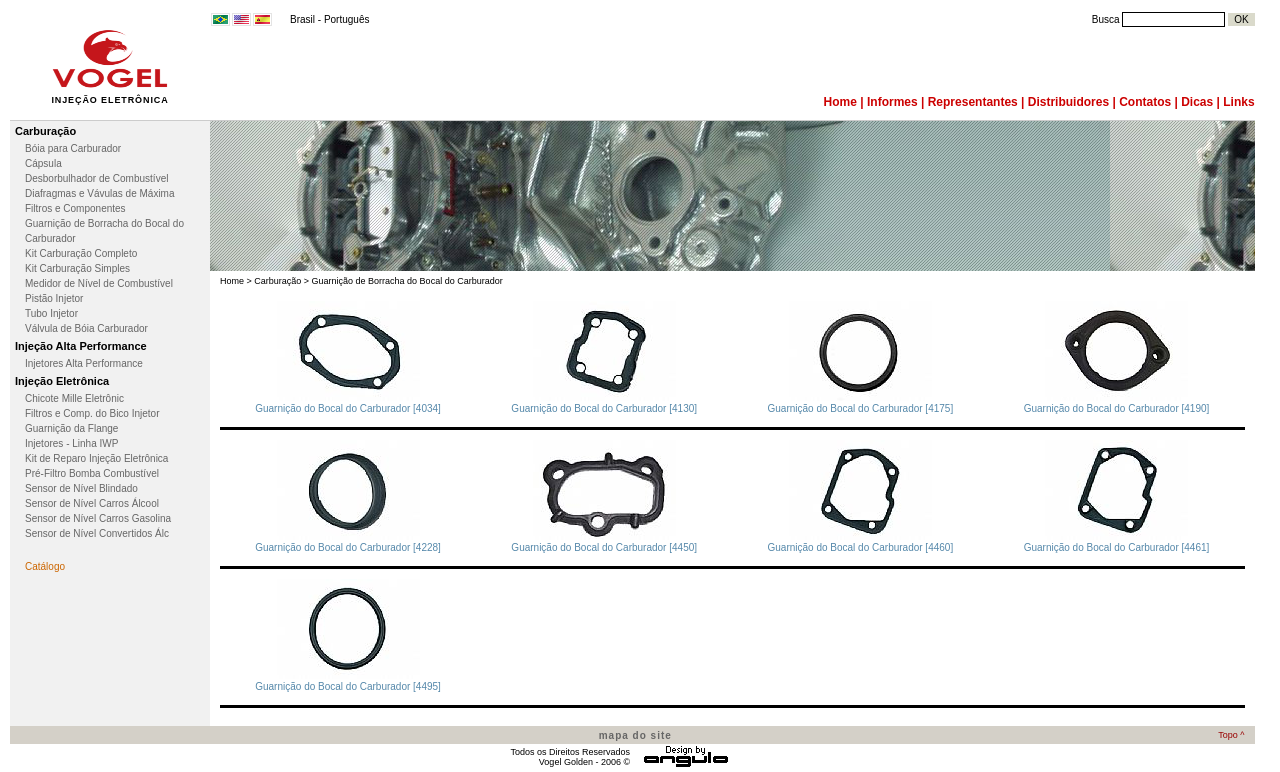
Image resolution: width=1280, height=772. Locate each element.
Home (840, 102)
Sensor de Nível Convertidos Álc (97, 533)
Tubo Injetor (51, 313)
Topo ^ (1231, 735)
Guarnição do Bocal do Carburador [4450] (604, 547)
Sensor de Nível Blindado (81, 488)
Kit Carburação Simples (77, 268)
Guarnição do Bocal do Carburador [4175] (861, 408)
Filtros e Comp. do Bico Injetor (92, 413)
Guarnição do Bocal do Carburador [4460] (861, 547)
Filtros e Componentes (75, 208)
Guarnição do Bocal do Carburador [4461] (1117, 547)
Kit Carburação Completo (81, 253)
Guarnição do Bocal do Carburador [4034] (348, 408)
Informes (892, 102)
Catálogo (45, 566)
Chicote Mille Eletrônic (74, 398)
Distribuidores (1068, 102)
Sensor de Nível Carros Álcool (92, 503)
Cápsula (43, 163)
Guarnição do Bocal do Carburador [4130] (604, 408)
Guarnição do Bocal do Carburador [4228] (348, 547)
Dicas (1197, 102)
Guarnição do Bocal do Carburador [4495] (348, 686)
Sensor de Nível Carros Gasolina (98, 518)
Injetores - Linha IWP (71, 443)
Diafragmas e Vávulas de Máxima (100, 193)
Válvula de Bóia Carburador (86, 328)
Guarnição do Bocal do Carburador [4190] (1117, 408)
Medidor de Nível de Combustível (99, 283)
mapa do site (635, 735)
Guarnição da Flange (71, 428)
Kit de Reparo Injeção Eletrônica (96, 458)
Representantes (973, 102)
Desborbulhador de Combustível (96, 178)
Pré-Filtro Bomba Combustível (92, 473)
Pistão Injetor (54, 298)
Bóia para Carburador (73, 148)
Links (1238, 102)
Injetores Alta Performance (84, 363)
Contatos (1145, 102)
